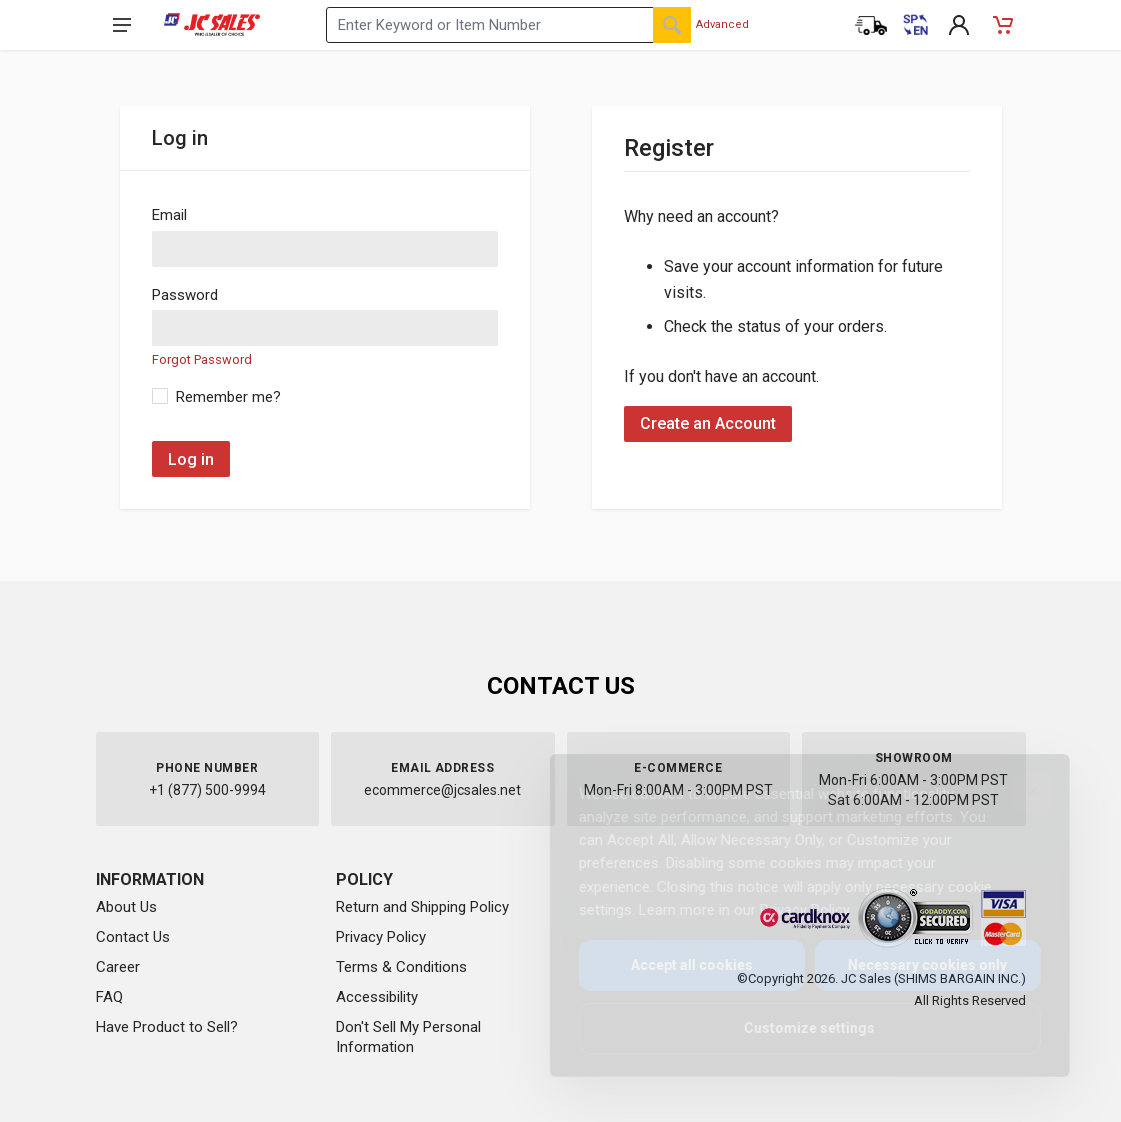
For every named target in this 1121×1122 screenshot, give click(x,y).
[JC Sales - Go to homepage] (212, 25)
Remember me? (228, 397)
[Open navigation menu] (122, 25)
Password (185, 295)
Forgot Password (202, 359)
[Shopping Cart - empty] (1003, 25)
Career (118, 967)
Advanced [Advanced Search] (722, 24)
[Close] (1017, 791)
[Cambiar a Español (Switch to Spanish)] (915, 25)
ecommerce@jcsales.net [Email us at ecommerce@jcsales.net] (442, 790)
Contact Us (133, 937)
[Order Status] (871, 25)
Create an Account (708, 423)
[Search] (672, 25)
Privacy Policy (381, 937)
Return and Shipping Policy (422, 907)
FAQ (109, 997)
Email (169, 215)
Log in (191, 459)
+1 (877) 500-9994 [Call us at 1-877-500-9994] (207, 790)
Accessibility (377, 997)
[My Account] (959, 25)
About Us (126, 907)
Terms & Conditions (401, 967)
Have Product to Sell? (167, 1027)
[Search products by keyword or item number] (508, 25)
